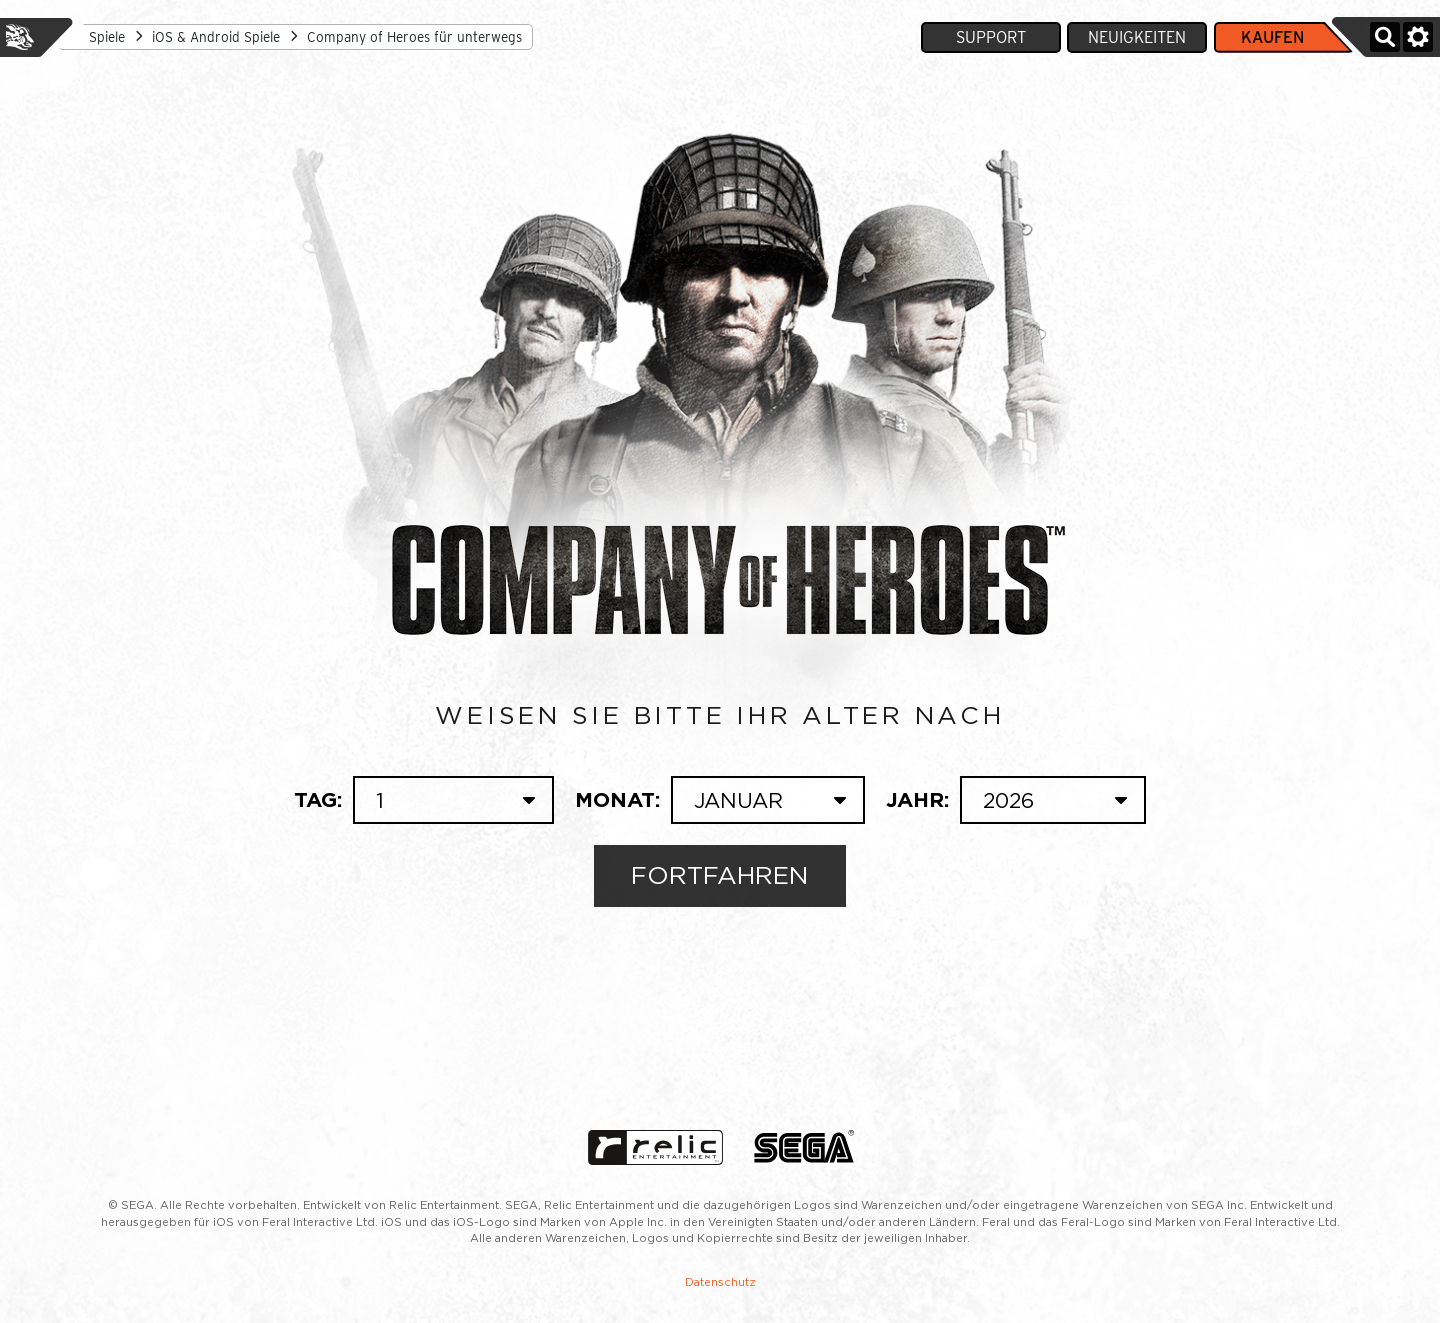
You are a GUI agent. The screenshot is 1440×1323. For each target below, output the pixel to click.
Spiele (107, 37)
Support (991, 37)
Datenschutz (720, 1282)
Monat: (720, 800)
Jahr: (1016, 800)
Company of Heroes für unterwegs (414, 37)
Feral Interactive (20, 37)
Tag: (424, 800)
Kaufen (1272, 37)
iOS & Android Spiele (216, 37)
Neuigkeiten (1137, 37)
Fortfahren (720, 875)
